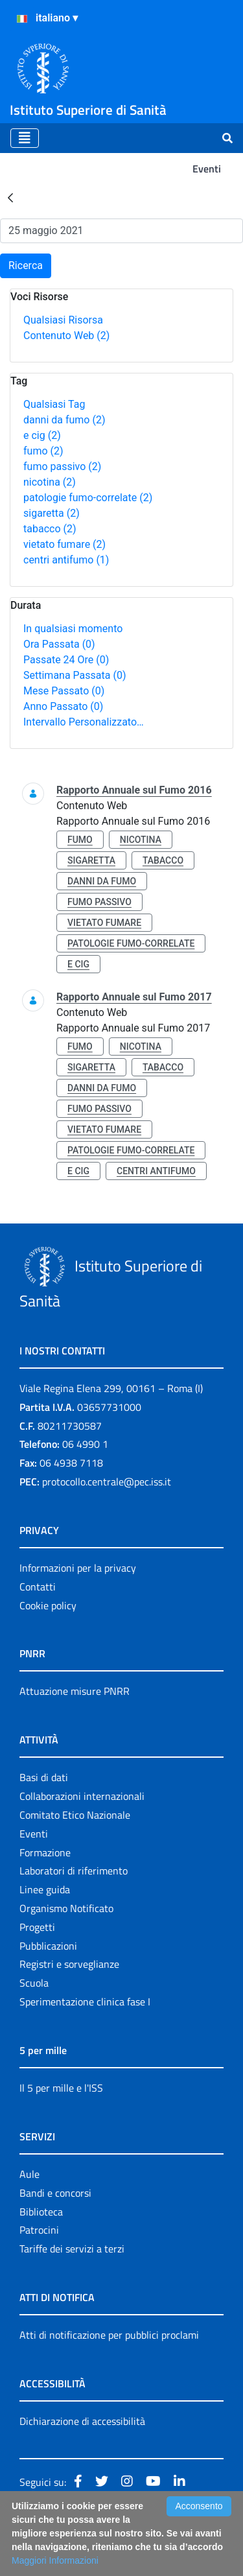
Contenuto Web (66, 335)
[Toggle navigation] (24, 138)
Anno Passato (63, 706)
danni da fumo (64, 420)
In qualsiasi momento (72, 628)
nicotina (49, 482)
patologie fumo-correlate (87, 497)
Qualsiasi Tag (54, 404)
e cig (42, 435)
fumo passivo (62, 466)
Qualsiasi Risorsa (63, 320)
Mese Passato (63, 691)
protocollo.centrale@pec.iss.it (106, 1481)
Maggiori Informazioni (55, 2560)
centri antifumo (66, 560)
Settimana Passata (74, 675)
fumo (43, 451)
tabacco (49, 529)
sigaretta (51, 513)
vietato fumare (64, 544)
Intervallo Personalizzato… (83, 722)
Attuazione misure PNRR (74, 1691)
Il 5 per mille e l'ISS (61, 2088)
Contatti (37, 1586)
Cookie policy (47, 1605)
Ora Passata (59, 644)
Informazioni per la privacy (77, 1568)
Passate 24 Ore (66, 660)
